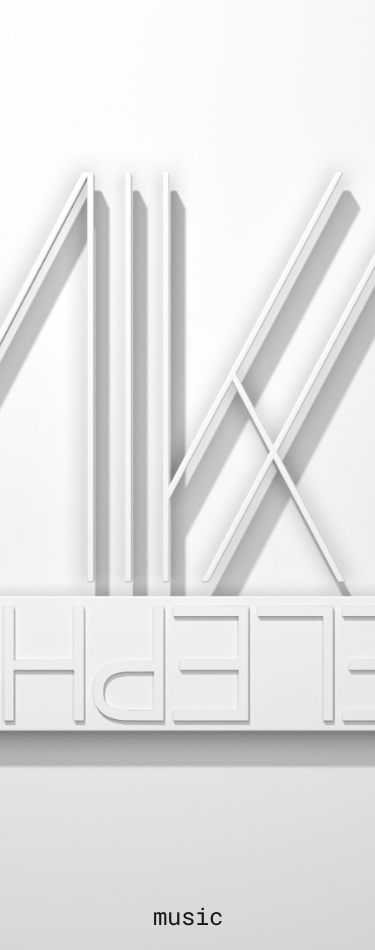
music (188, 916)
